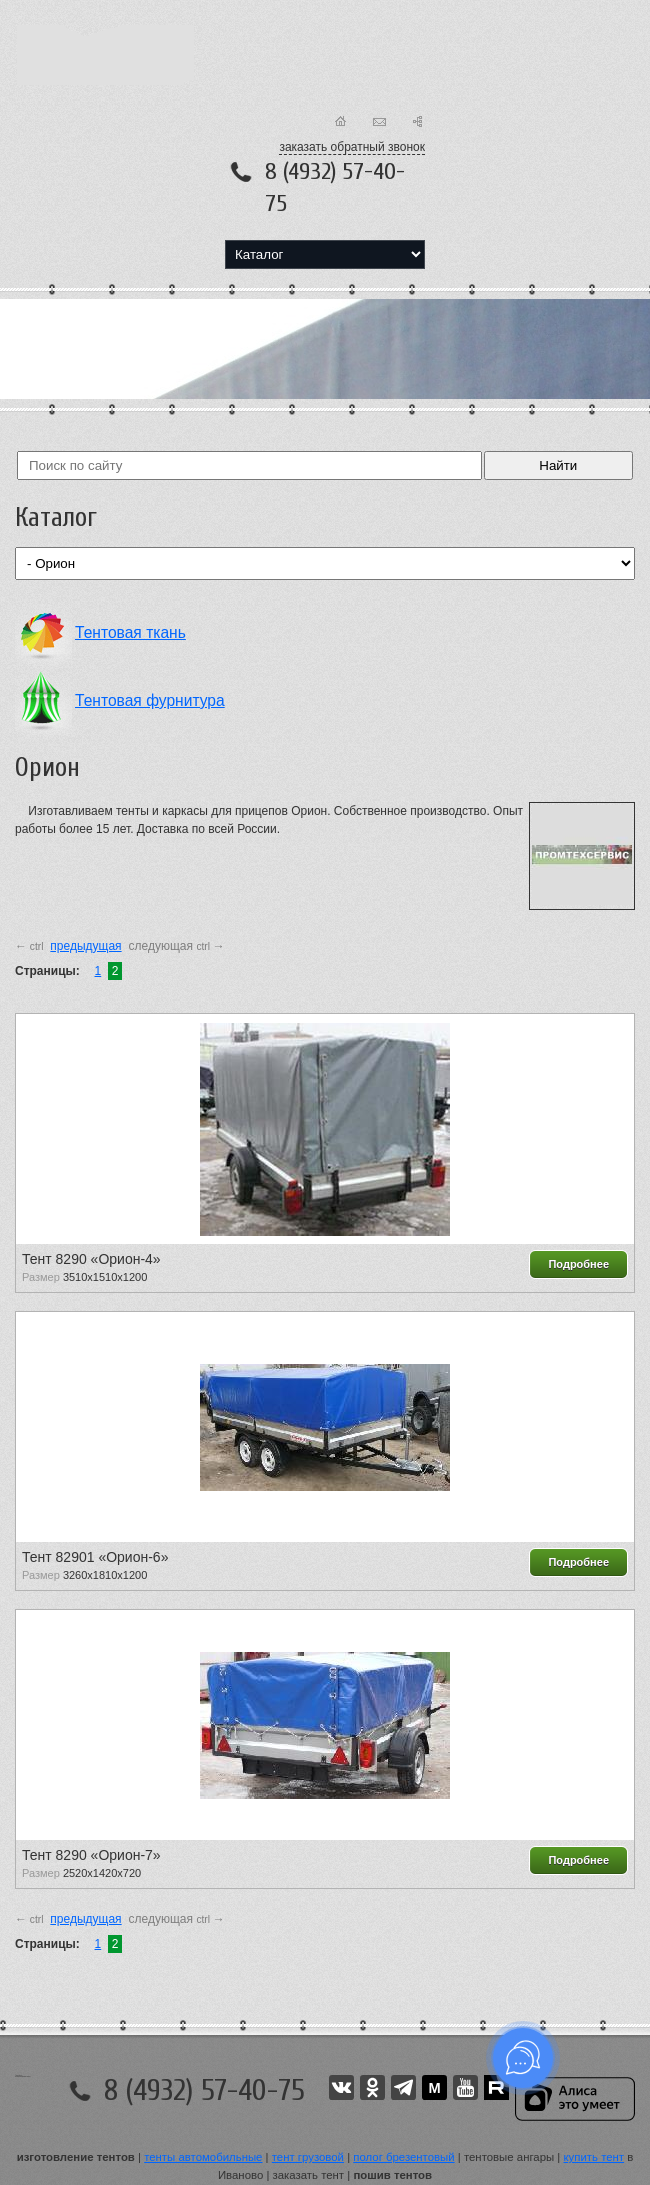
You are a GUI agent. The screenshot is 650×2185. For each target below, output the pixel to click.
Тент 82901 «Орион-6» (95, 1557)
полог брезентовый (403, 2157)
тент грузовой (308, 2157)
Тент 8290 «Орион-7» (91, 1855)
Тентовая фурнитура (150, 700)
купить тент (593, 2157)
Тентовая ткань (130, 632)
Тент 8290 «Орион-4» (91, 1259)
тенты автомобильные (203, 2157)
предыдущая (85, 946)
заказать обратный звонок (352, 147)
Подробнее (578, 1264)
